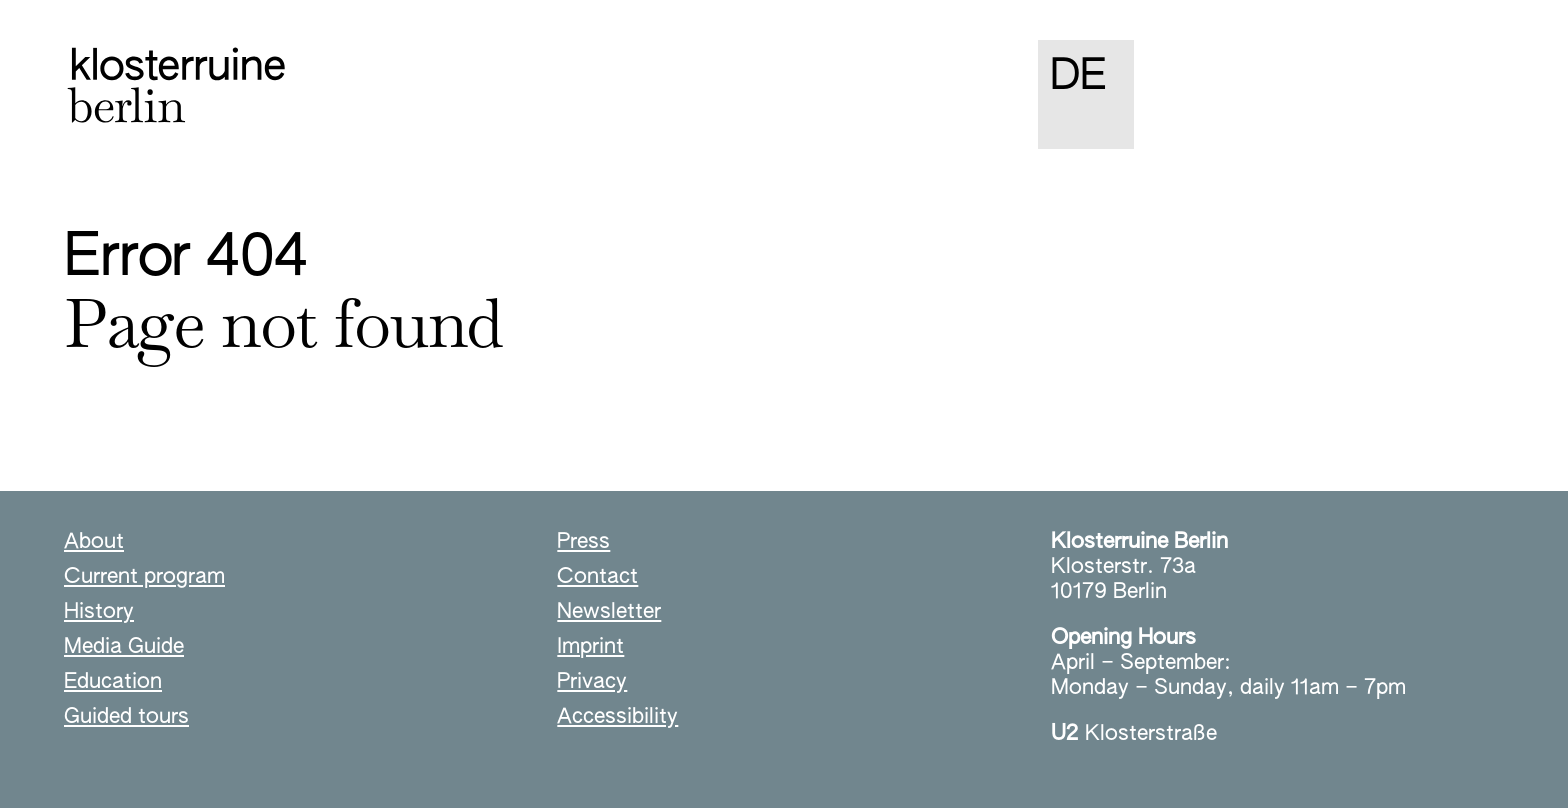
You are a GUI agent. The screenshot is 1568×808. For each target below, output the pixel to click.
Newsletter (609, 612)
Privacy (592, 682)
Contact (597, 577)
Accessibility (617, 717)
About (94, 542)
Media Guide (124, 647)
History (99, 612)
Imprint (590, 647)
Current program (144, 577)
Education (113, 682)
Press (583, 542)
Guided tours (126, 717)
